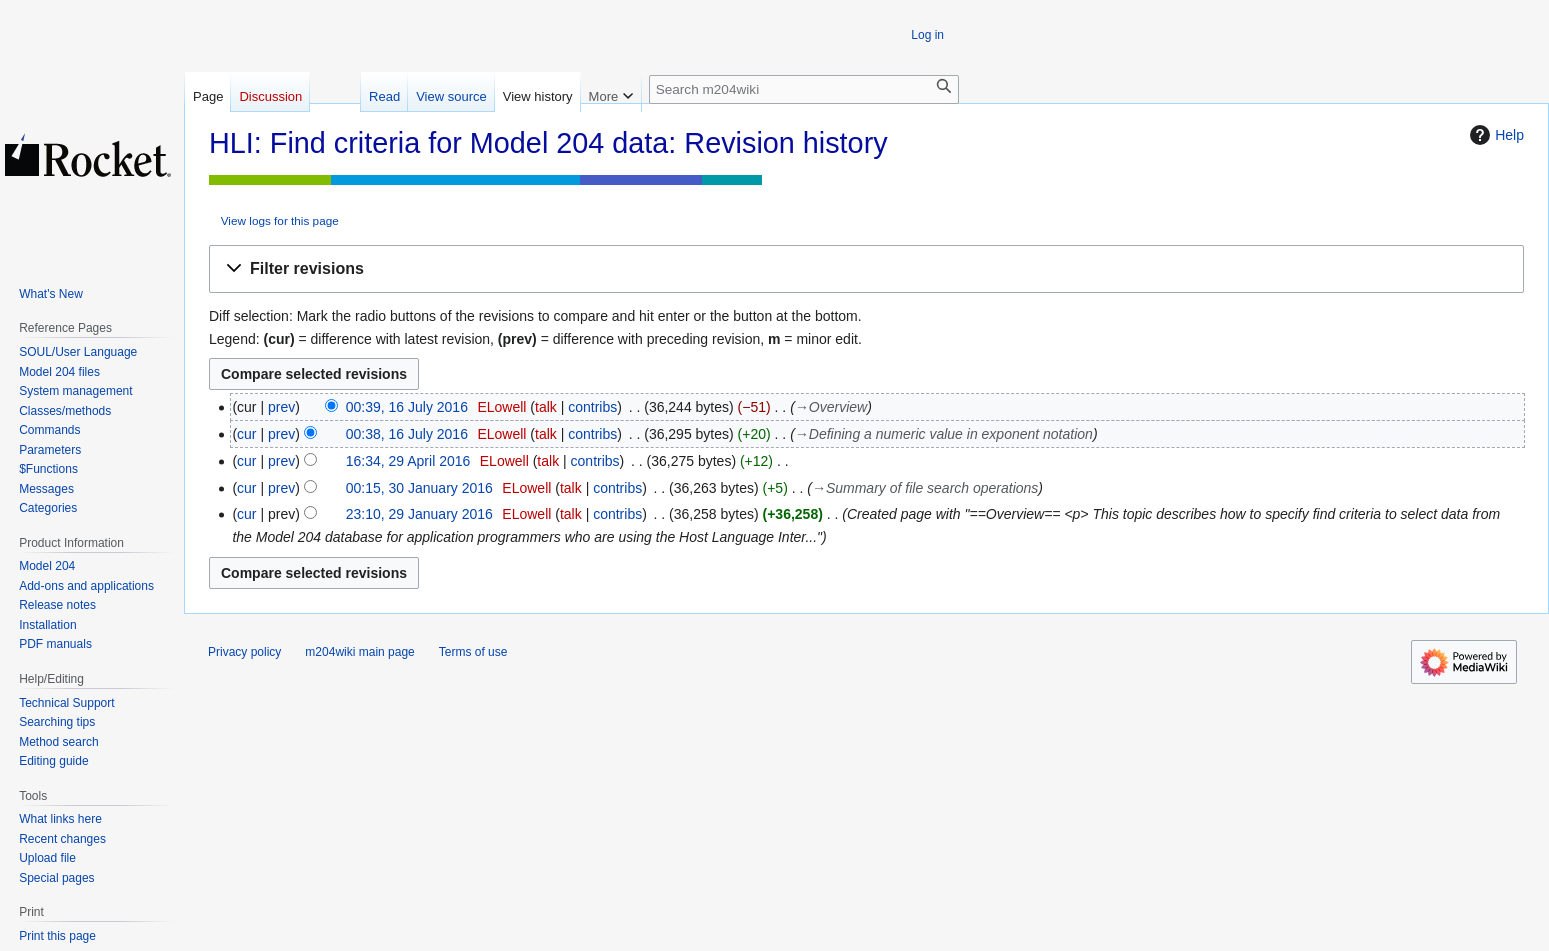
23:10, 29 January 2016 (419, 514)
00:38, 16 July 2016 (407, 434)
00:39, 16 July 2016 (407, 407)
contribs (592, 407)
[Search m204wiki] (804, 89)
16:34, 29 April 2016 (408, 461)
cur (246, 434)
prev (281, 407)
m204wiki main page (359, 652)
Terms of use (473, 652)
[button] (866, 269)
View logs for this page (280, 220)
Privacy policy (244, 652)
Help (1494, 135)
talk (546, 407)
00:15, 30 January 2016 (419, 488)
